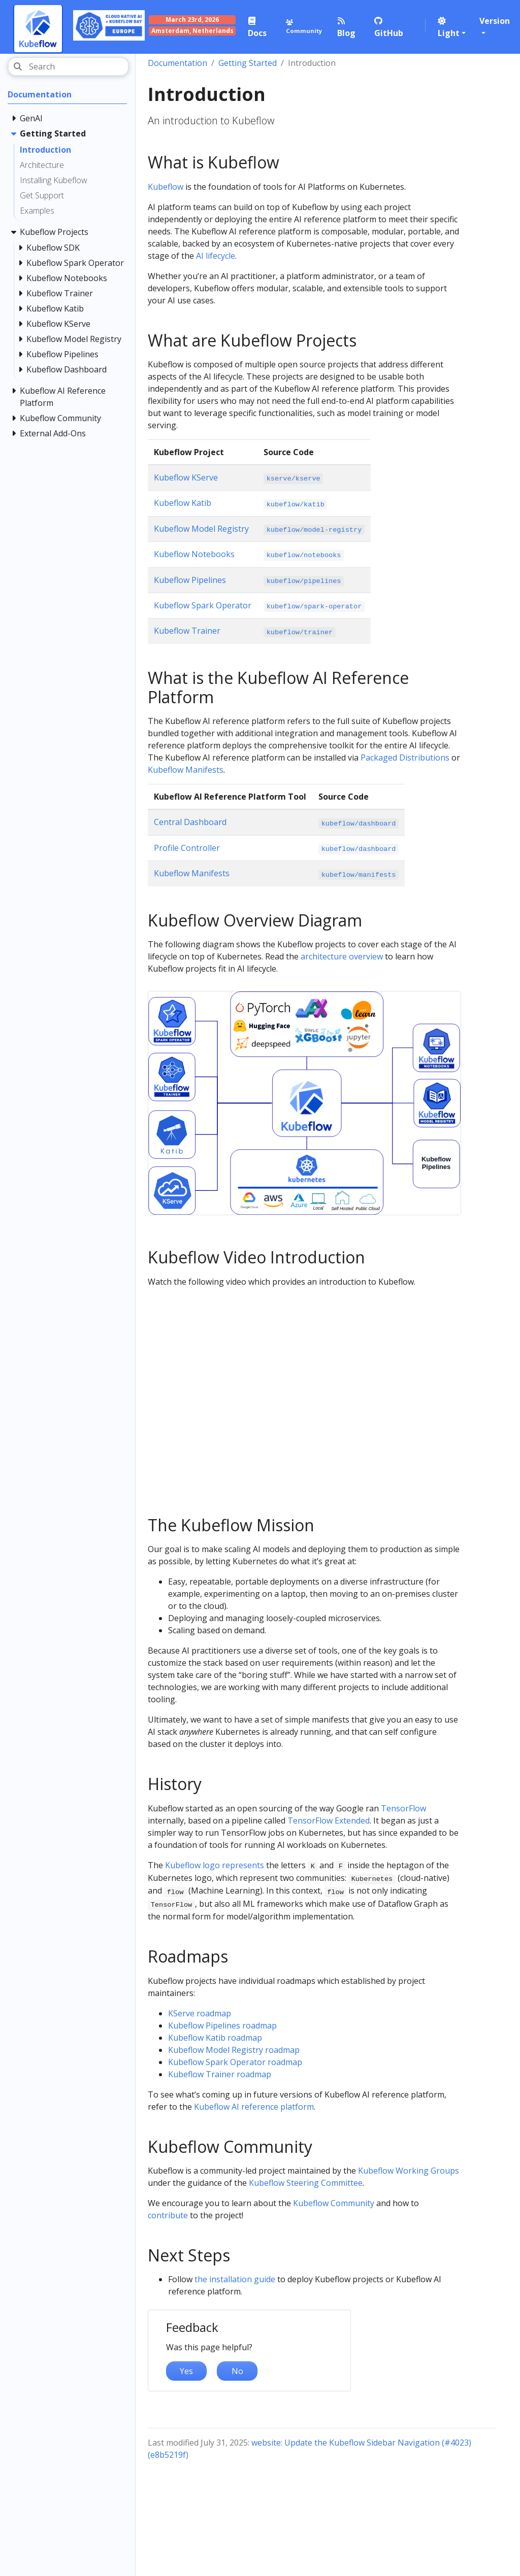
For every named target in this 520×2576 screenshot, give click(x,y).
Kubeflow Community (333, 2203)
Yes (186, 2371)
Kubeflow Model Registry (201, 528)
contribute (168, 2215)
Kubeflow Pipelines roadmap (222, 2025)
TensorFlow (403, 1808)
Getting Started (247, 62)
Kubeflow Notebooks (194, 554)
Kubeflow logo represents (214, 1865)
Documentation (177, 62)
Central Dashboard (190, 822)
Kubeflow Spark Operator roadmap (235, 2062)
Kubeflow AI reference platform (254, 2106)
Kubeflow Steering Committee (306, 2182)
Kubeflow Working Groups (408, 2170)
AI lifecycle (215, 255)
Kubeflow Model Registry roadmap (234, 2049)
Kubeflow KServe (186, 477)
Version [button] (494, 20)
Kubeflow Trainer (187, 630)
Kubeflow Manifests (185, 769)
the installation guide (234, 2279)
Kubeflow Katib (182, 502)
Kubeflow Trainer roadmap (219, 2074)
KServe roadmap (199, 2013)
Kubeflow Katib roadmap (215, 2037)
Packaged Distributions (405, 757)
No (237, 2371)
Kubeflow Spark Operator (202, 605)
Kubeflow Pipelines (190, 580)
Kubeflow (165, 186)
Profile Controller (187, 847)
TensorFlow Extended (328, 1820)
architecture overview (342, 956)
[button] (453, 27)
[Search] (68, 66)
